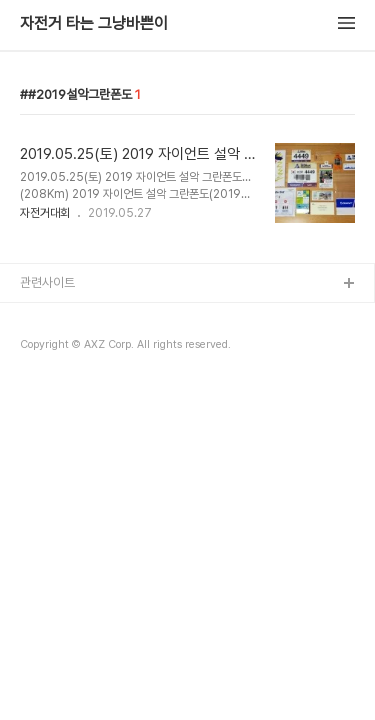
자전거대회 (45, 213)
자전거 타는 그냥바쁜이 (94, 24)
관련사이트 (47, 282)
